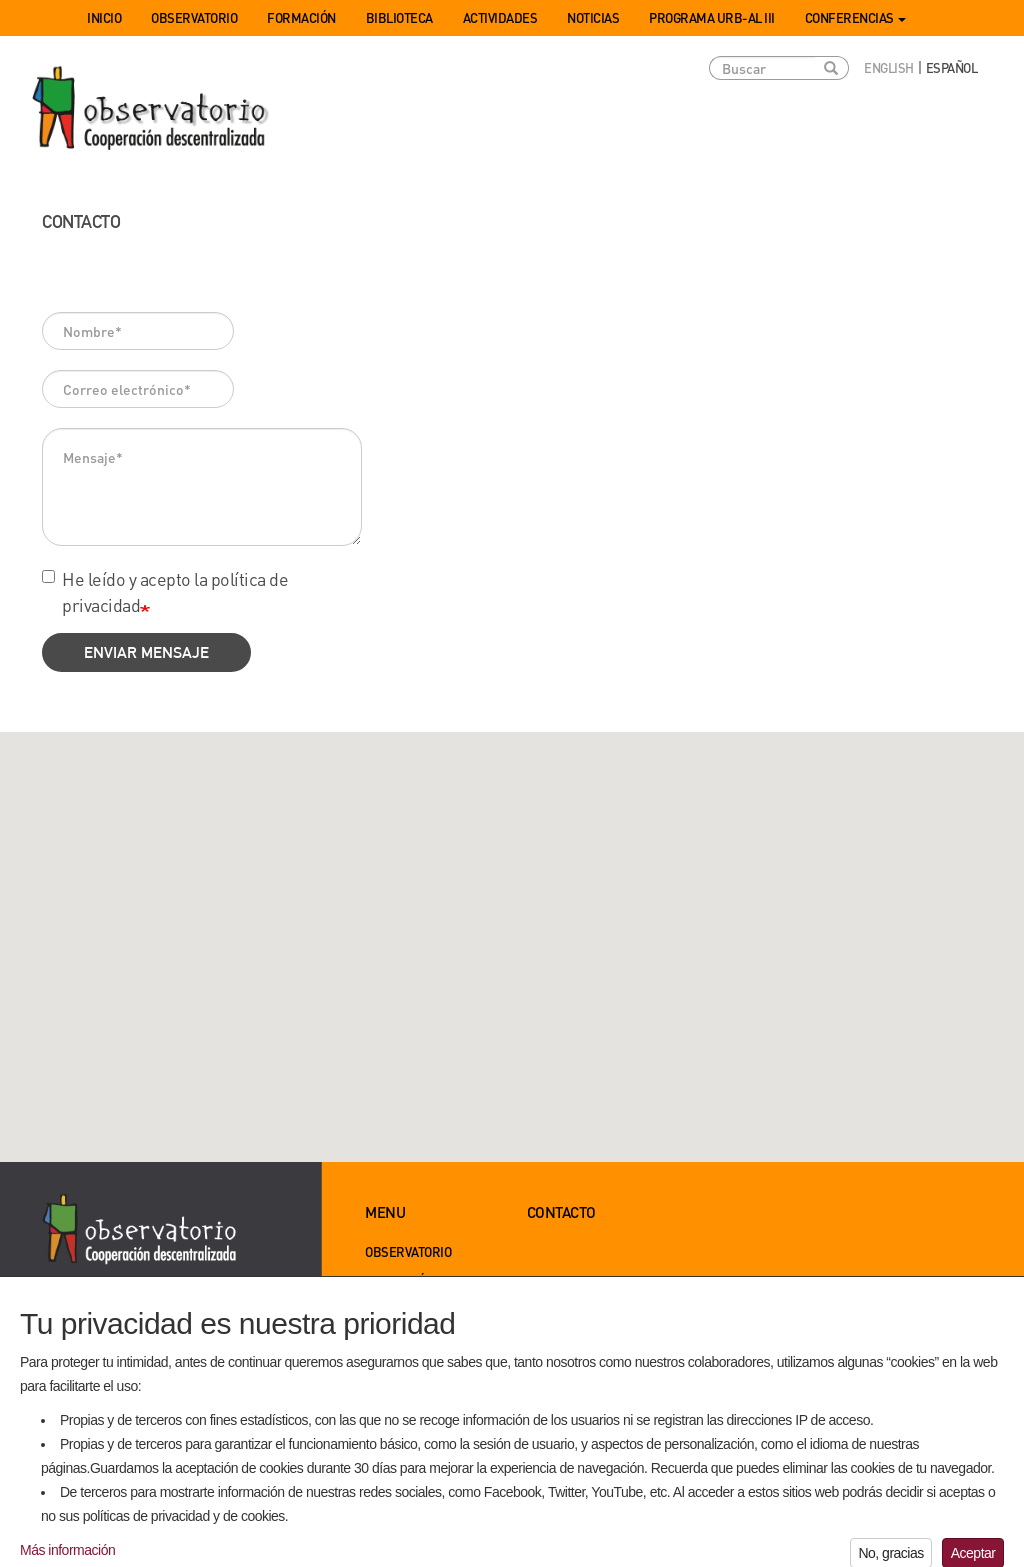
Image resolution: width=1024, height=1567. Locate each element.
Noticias (593, 17)
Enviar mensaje (146, 652)
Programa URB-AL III (712, 17)
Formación (301, 17)
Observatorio (194, 17)
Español (952, 67)
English (889, 67)
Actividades (500, 17)
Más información (67, 1558)
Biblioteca (399, 17)
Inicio (104, 17)
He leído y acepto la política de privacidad (165, 591)
